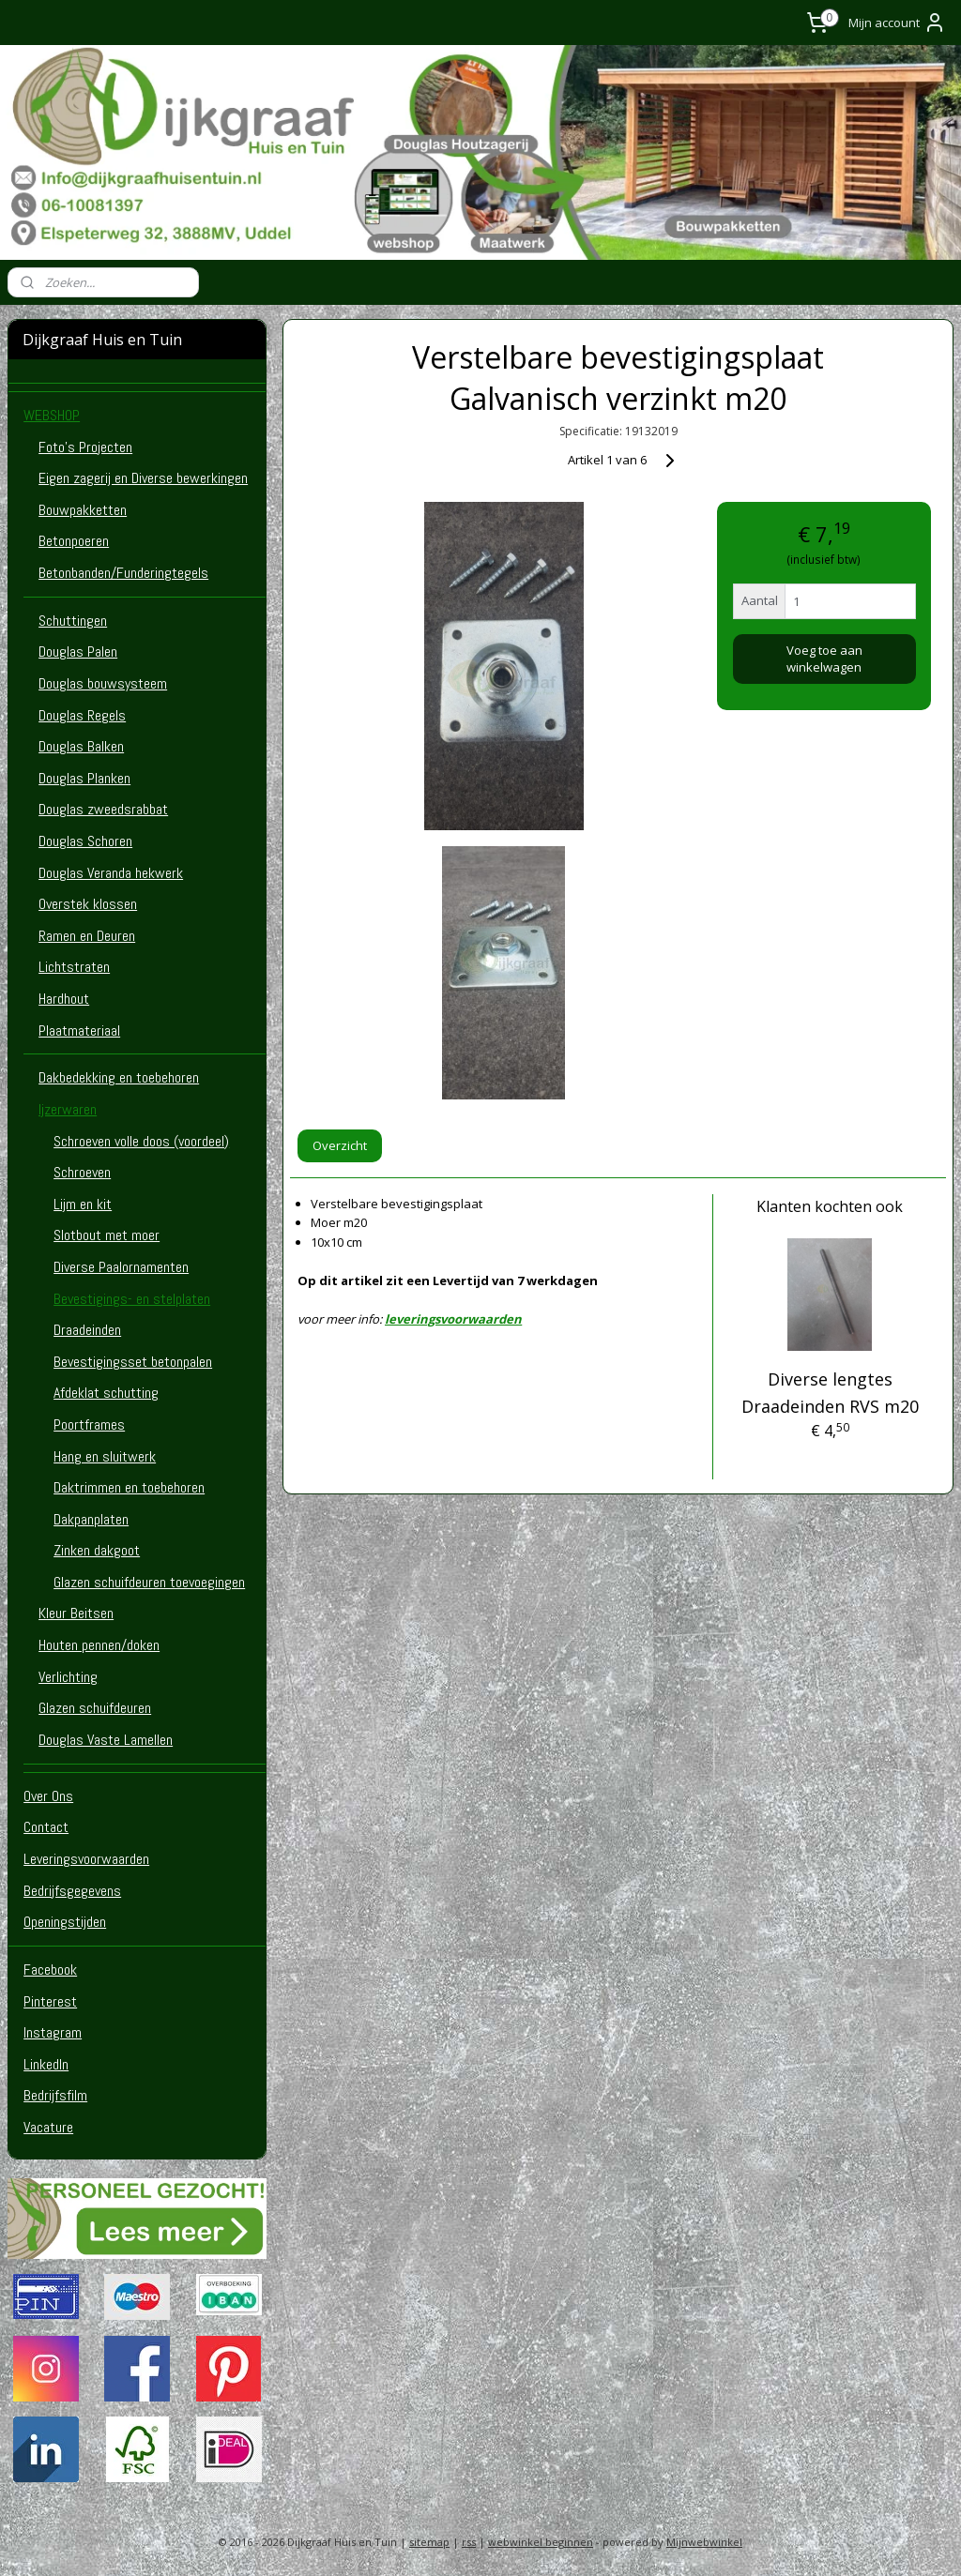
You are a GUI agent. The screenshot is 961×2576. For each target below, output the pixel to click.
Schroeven (82, 1172)
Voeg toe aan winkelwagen (824, 658)
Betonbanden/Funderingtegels (123, 573)
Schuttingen (72, 620)
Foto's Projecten (85, 447)
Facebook (50, 1969)
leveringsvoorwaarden (453, 1319)
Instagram (52, 2032)
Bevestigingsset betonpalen (132, 1361)
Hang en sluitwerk (104, 1456)
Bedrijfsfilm (55, 2095)
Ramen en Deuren (86, 936)
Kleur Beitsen (76, 1613)
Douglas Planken (84, 778)
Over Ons (48, 1796)
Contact (46, 1827)
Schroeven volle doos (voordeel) (141, 1141)
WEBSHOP (51, 415)
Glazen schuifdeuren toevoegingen (149, 1582)
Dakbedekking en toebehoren (118, 1077)
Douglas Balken (81, 746)
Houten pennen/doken (99, 1645)
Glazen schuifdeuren (94, 1708)
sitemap (429, 2542)
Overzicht (340, 1145)
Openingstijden (64, 1922)
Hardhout (63, 998)
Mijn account (897, 22)
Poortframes (89, 1424)
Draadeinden (87, 1330)
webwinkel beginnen (540, 2542)
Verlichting (68, 1677)
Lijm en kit (82, 1204)
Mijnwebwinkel (704, 2542)
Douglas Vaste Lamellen (105, 1740)
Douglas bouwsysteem (102, 683)
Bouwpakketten (82, 510)
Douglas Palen (77, 651)
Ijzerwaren (67, 1109)
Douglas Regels (82, 715)
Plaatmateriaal (79, 1030)
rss (469, 2542)
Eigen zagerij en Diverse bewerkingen (143, 478)
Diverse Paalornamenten (121, 1267)
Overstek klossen (87, 904)
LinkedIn (46, 2064)
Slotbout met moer (106, 1235)
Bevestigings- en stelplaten (131, 1299)
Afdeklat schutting (106, 1392)
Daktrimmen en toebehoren (129, 1487)
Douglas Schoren (85, 841)
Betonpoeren (73, 541)
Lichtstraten (74, 967)
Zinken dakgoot (96, 1550)
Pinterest (50, 2001)
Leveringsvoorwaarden (86, 1859)
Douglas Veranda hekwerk (110, 873)
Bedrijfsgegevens (72, 1891)
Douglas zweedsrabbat (103, 809)
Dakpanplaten (91, 1519)
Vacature (48, 2127)
